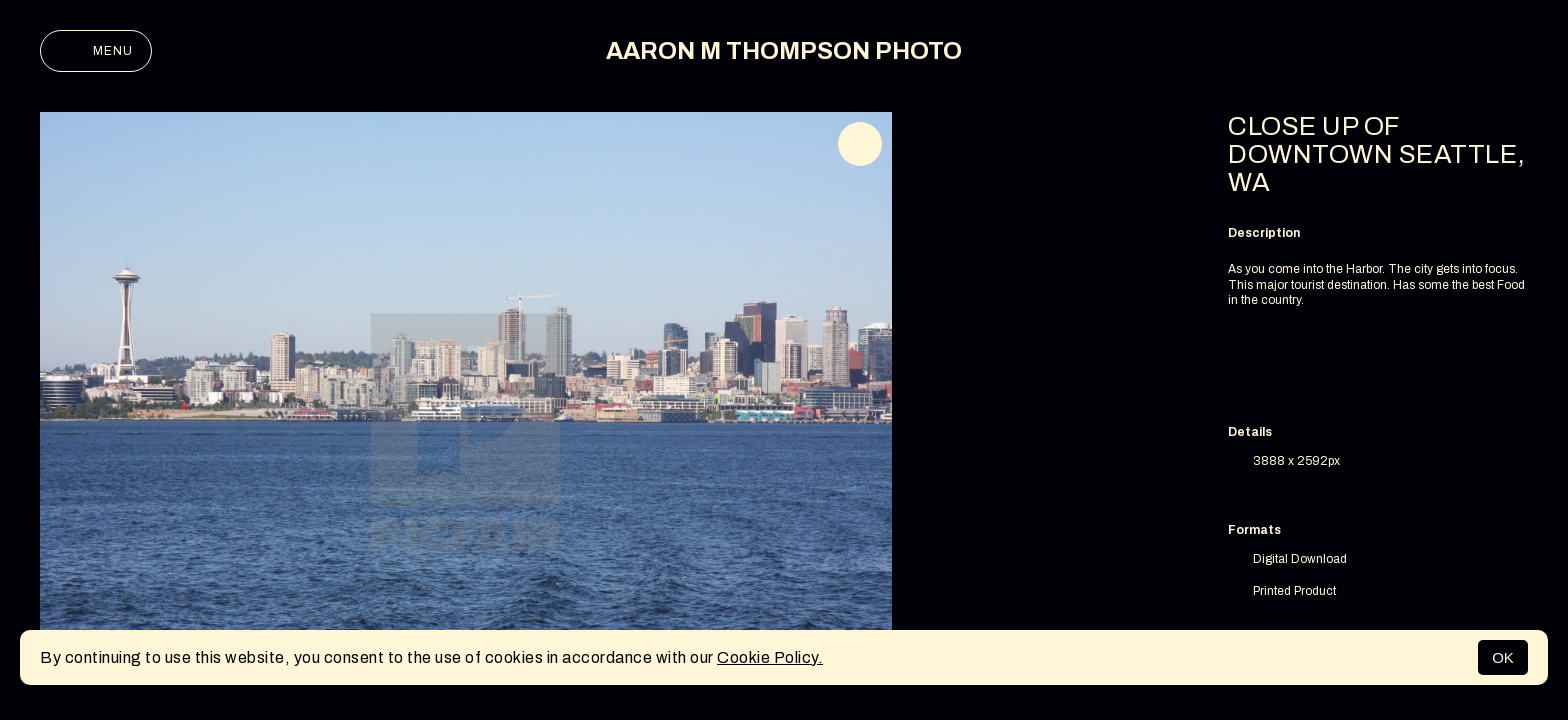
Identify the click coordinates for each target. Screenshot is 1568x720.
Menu (96, 51)
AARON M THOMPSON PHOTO (784, 51)
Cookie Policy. (770, 657)
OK (1503, 657)
